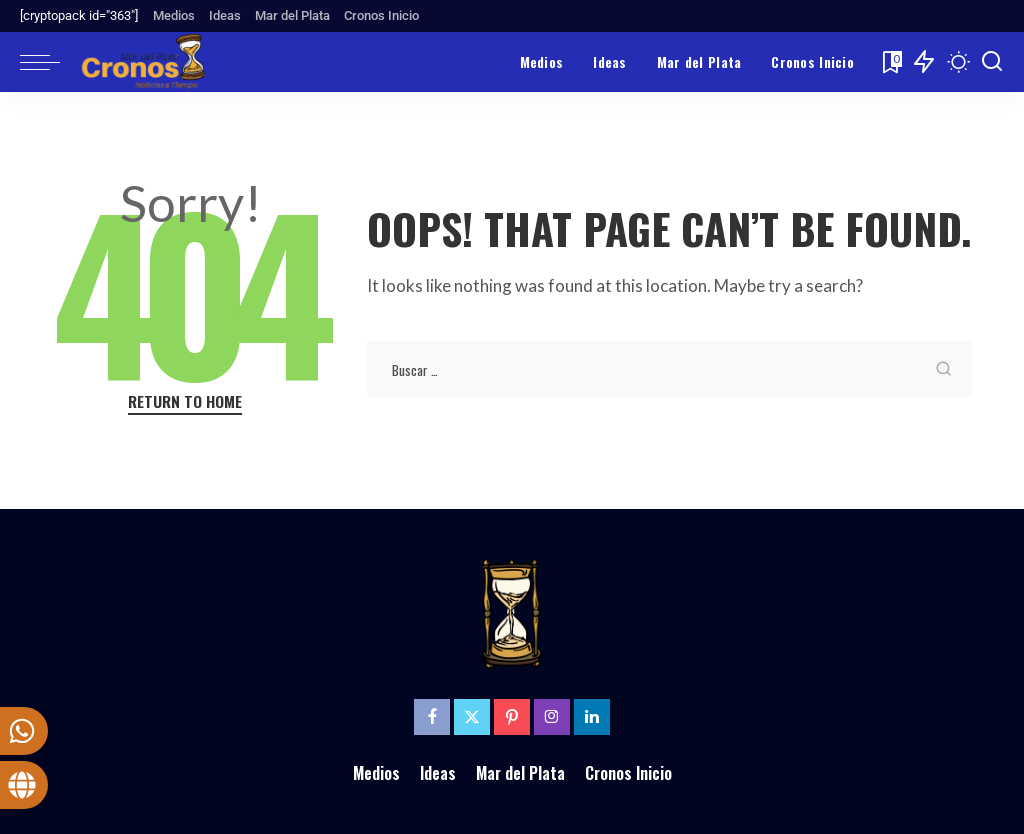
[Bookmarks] (890, 62)
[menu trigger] (50, 62)
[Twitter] (472, 717)
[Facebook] (432, 717)
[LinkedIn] (592, 717)
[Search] (992, 62)
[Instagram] (552, 717)
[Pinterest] (512, 717)
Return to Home (185, 401)
